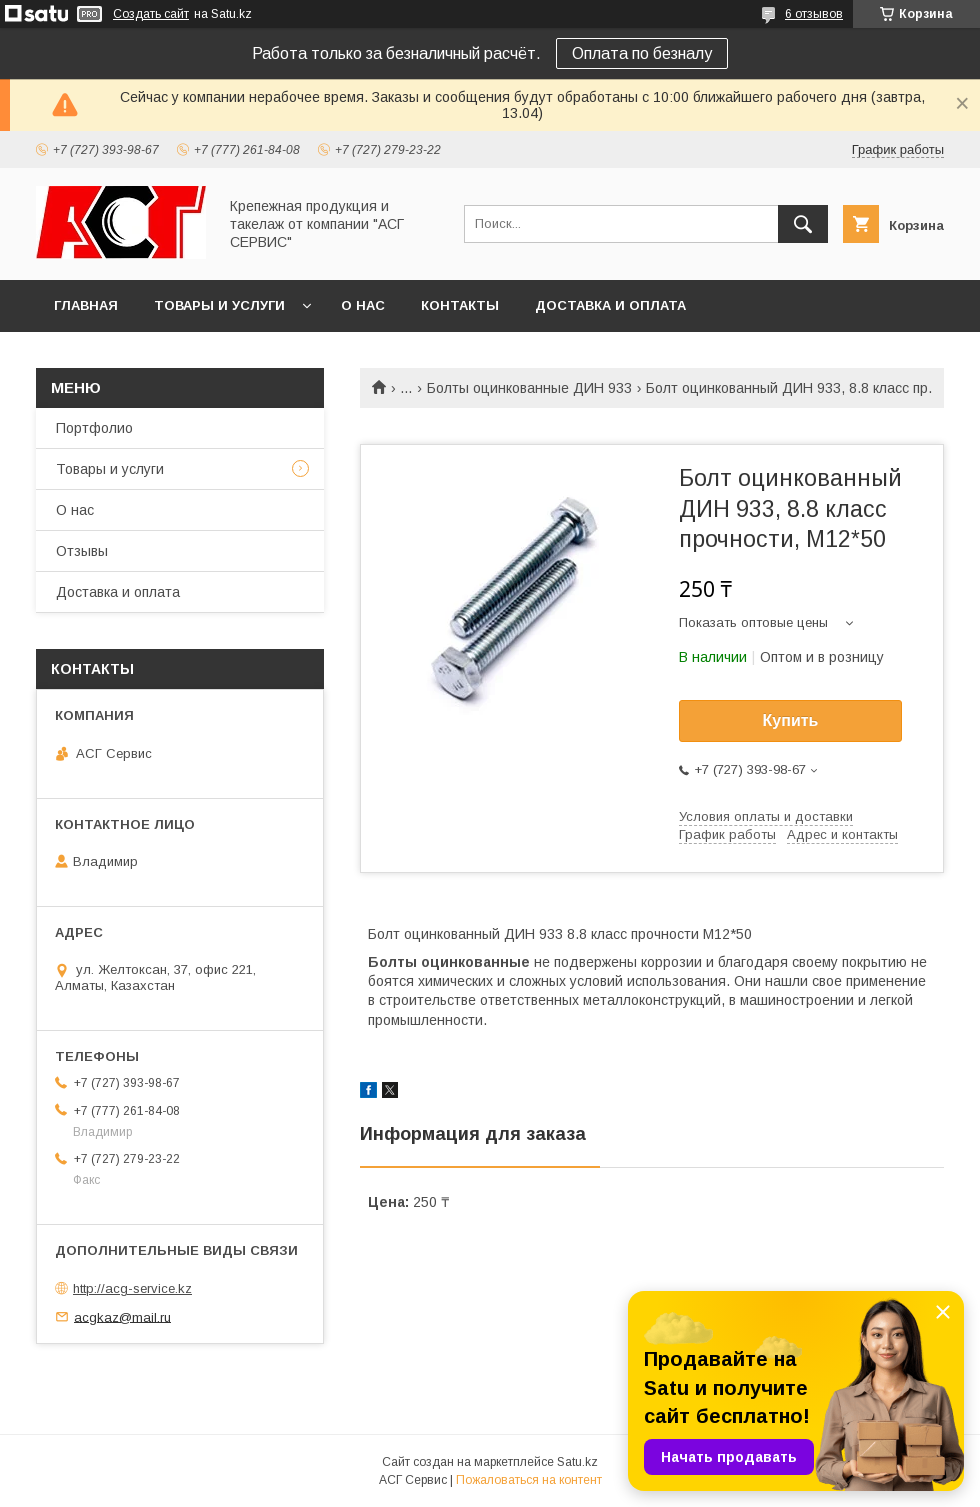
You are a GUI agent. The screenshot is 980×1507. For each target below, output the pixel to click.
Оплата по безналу (642, 53)
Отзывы (82, 551)
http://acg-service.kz (132, 1288)
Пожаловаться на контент (529, 1480)
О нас (363, 305)
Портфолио (94, 428)
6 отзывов (814, 14)
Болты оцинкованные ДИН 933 (529, 388)
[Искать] (803, 224)
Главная (86, 305)
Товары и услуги (219, 305)
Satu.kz (577, 1462)
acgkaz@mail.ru (122, 1316)
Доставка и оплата (610, 305)
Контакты (460, 305)
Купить (791, 720)
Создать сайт (151, 14)
